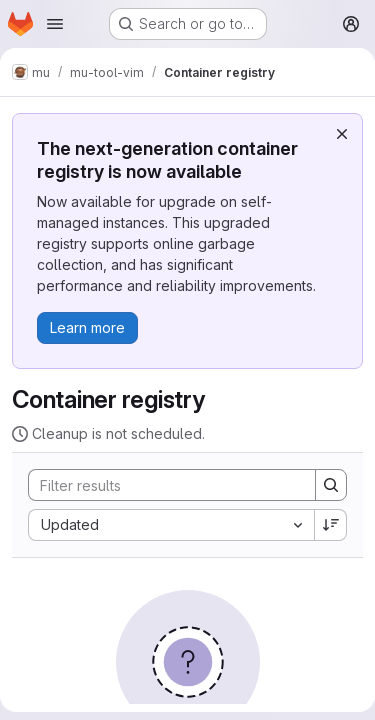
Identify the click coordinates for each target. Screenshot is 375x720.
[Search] (162, 485)
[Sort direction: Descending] (331, 525)
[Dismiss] (342, 134)
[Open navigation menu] (55, 24)
